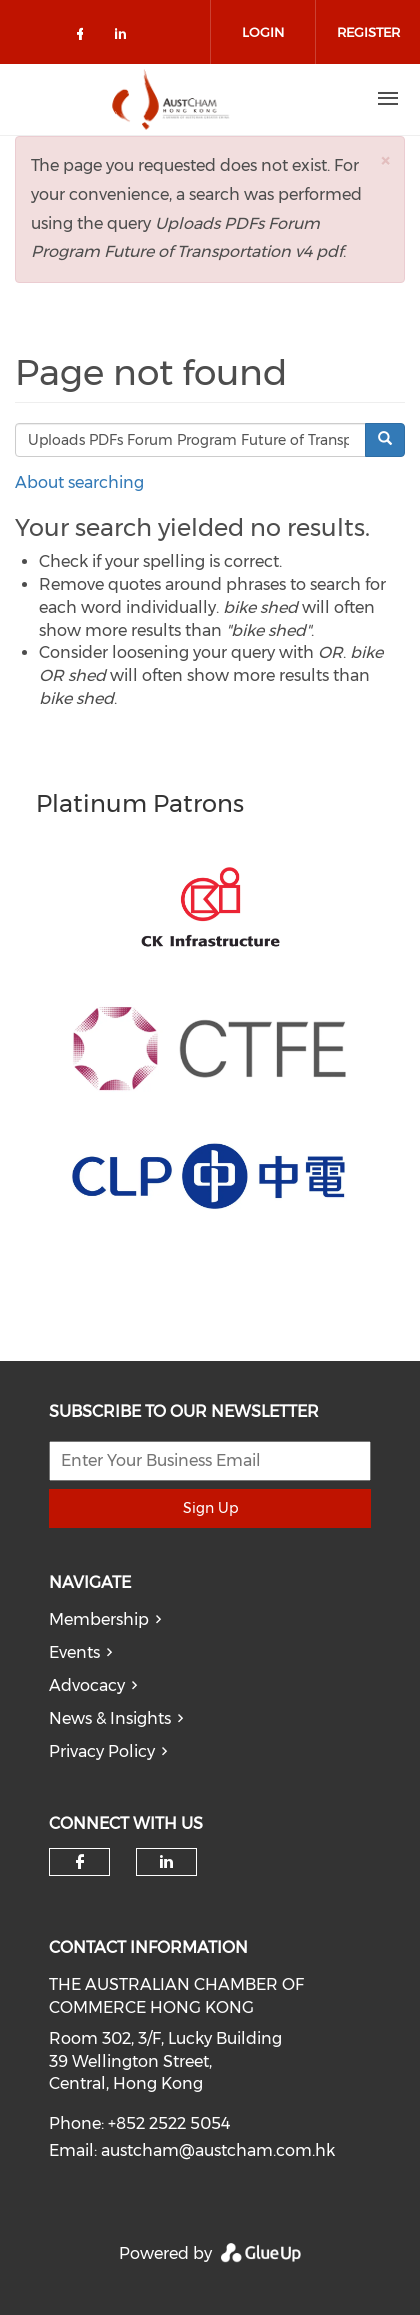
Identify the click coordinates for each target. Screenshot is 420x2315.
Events (74, 1652)
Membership (99, 1619)
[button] (385, 160)
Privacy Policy (102, 1751)
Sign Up (210, 1508)
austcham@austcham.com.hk (218, 2150)
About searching (79, 482)
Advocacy (87, 1685)
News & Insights (110, 1718)
